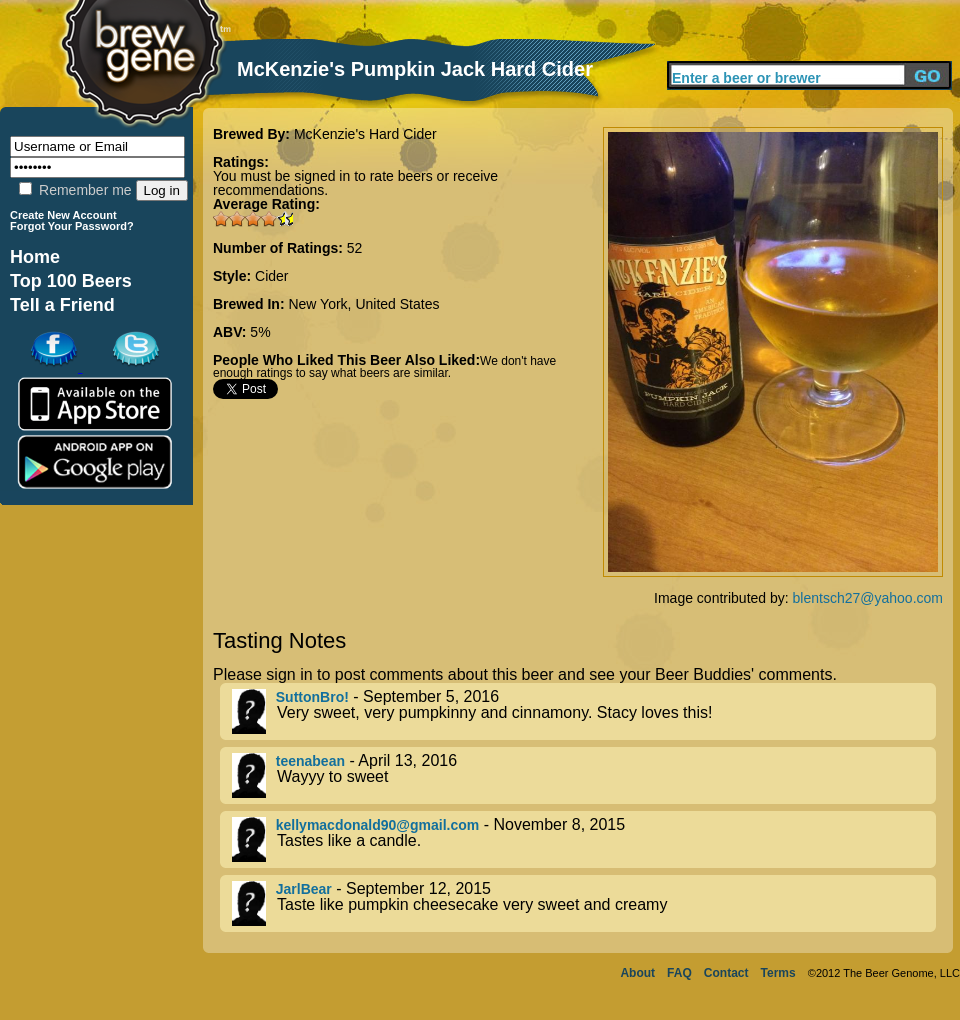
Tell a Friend (62, 305)
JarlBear (304, 889)
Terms (778, 973)
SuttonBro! (312, 697)
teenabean (310, 761)
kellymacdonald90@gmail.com (378, 825)
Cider (271, 276)
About (637, 973)
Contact (726, 973)
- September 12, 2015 (584, 903)
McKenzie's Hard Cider (365, 134)
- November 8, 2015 (584, 839)
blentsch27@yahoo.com (868, 598)
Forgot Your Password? (72, 226)
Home (35, 257)
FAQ (679, 973)
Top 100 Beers (71, 281)
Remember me (75, 190)
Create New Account (63, 215)
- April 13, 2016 (584, 775)
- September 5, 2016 (584, 711)
